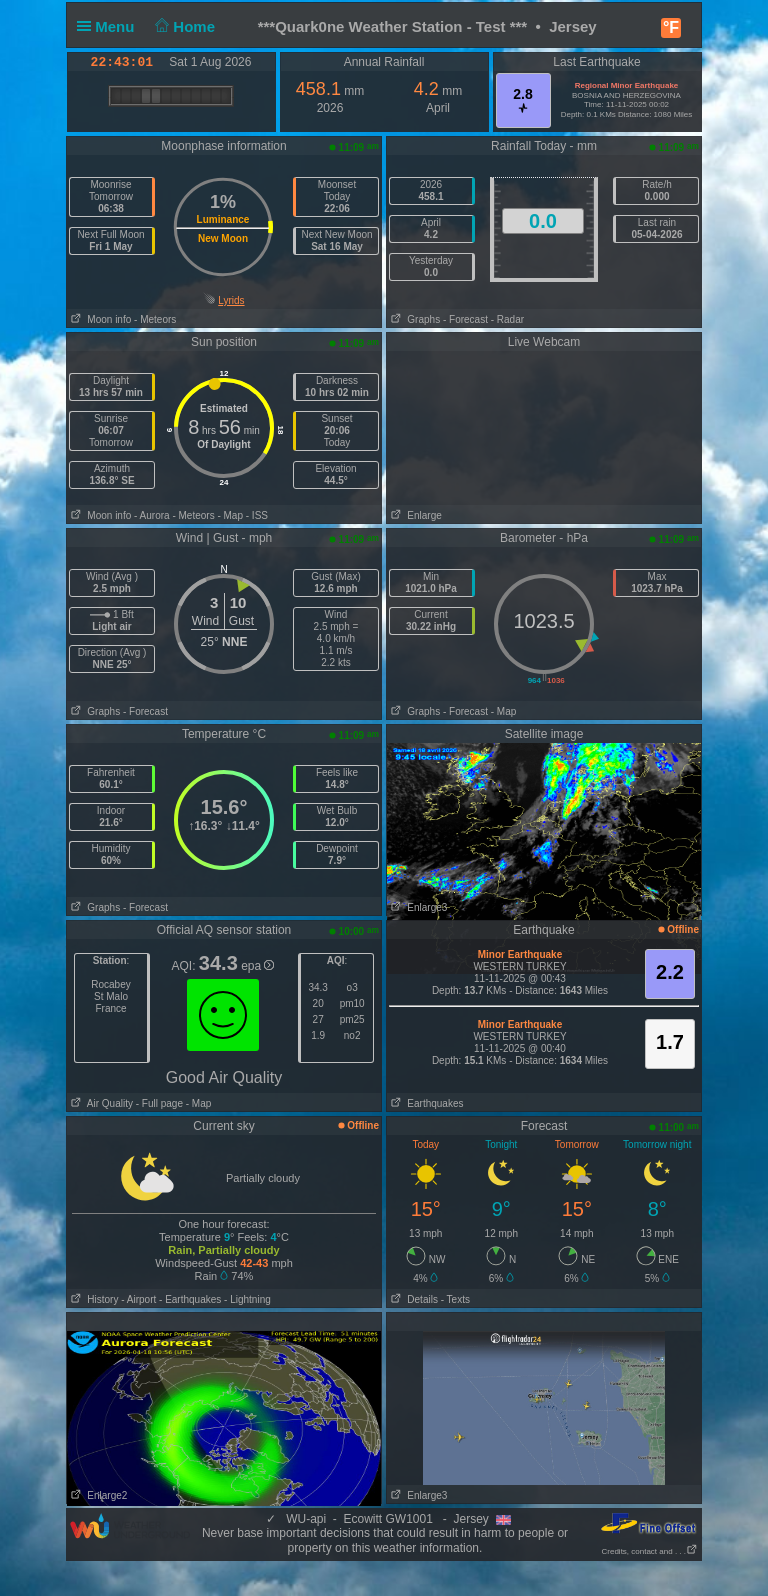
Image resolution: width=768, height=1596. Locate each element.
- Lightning (247, 1299)
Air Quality (100, 1103)
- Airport (138, 1299)
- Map (230, 515)
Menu (110, 26)
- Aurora (152, 515)
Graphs (413, 319)
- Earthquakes (190, 1299)
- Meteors (155, 319)
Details (412, 1299)
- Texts (455, 1299)
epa (257, 966)
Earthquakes (425, 1103)
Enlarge (414, 515)
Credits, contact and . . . (650, 1551)
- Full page (159, 1103)
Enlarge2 (97, 1495)
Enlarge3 (417, 907)
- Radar (507, 319)
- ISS (257, 515)
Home (183, 26)
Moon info (99, 319)
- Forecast (465, 319)
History (92, 1299)
